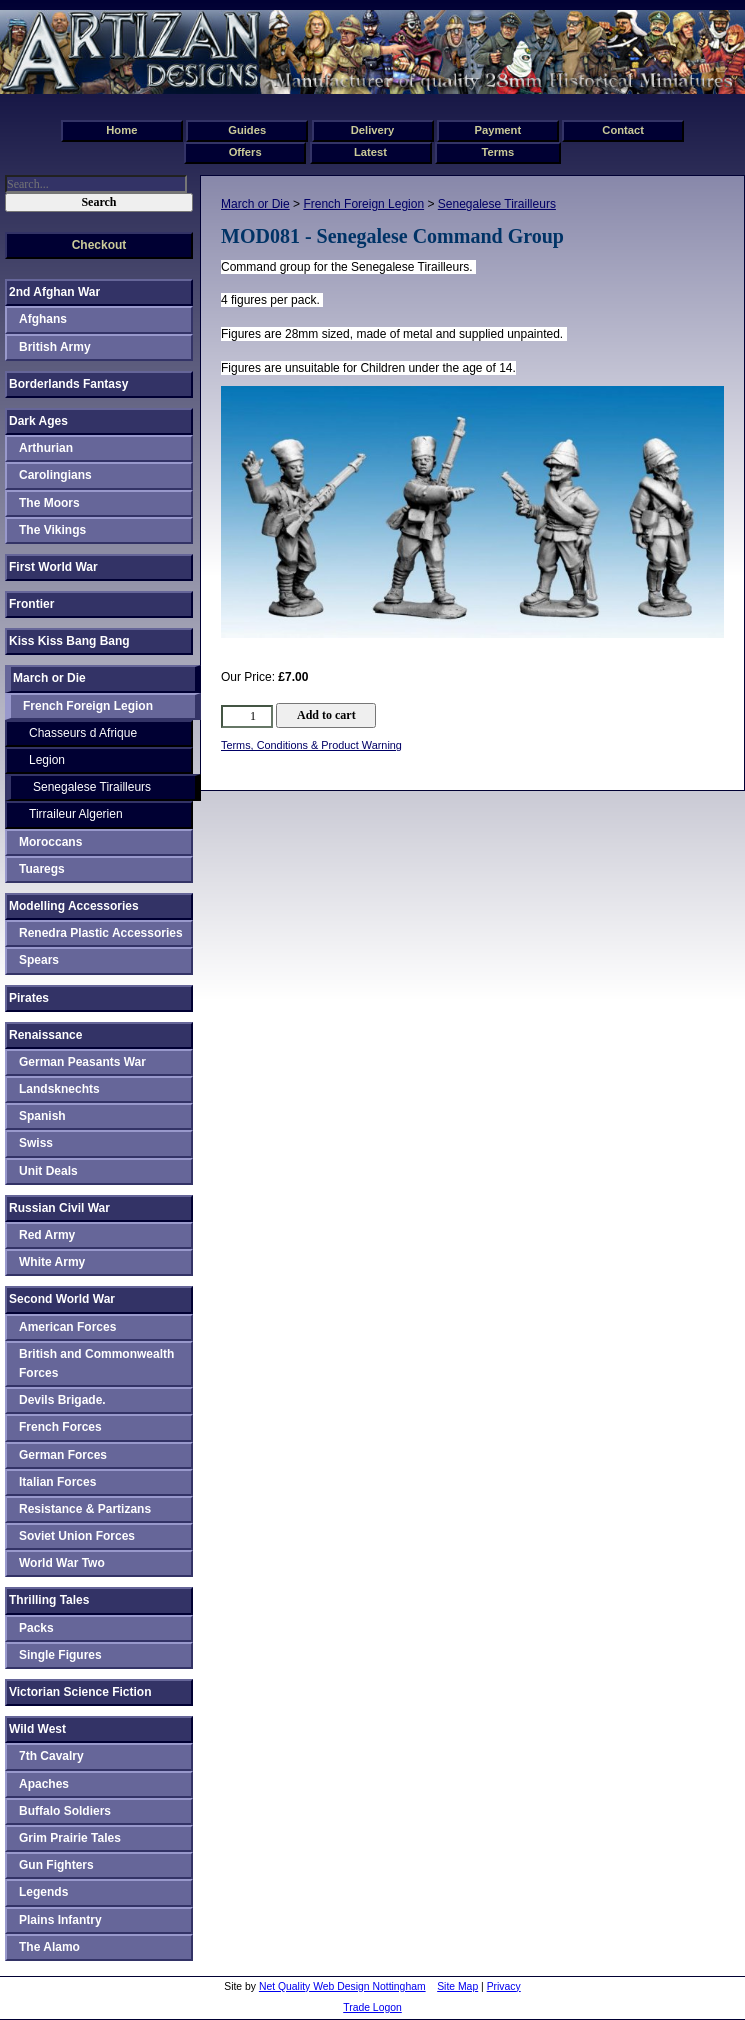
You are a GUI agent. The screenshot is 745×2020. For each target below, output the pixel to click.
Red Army (47, 1235)
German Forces (63, 1455)
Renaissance (45, 1035)
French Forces (60, 1427)
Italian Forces (57, 1482)
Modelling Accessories (74, 906)
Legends (43, 1892)
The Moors (49, 503)
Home (121, 130)
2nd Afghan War (54, 292)
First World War (53, 567)
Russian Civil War (59, 1208)
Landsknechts (59, 1089)
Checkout (99, 245)
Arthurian (46, 448)
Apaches (44, 1784)
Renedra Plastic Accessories (101, 933)
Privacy (504, 1986)
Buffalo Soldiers (65, 1811)
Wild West (37, 1729)
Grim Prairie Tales (70, 1838)
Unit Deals (48, 1171)
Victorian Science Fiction (80, 1692)
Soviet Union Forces (77, 1536)
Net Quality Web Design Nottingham (342, 1986)
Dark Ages (38, 421)
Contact (623, 130)
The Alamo (49, 1947)
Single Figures (60, 1655)
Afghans (43, 319)
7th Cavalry (51, 1756)
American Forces (67, 1327)
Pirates (29, 998)
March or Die (255, 204)
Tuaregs (42, 869)
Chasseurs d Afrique (83, 733)
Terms (497, 152)
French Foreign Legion (363, 204)
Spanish (42, 1116)
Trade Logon (372, 2007)
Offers (245, 152)
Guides (247, 130)
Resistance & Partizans (85, 1509)
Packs (36, 1628)
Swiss (36, 1143)
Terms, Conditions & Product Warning (311, 745)
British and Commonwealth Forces (96, 1363)
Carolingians (55, 475)
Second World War (62, 1299)
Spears (39, 960)
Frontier (31, 604)
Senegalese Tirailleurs (497, 204)
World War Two (62, 1563)
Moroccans (50, 842)
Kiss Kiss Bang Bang (69, 641)
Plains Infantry (60, 1920)
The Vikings (52, 530)
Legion (47, 760)
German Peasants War (82, 1062)
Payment (498, 130)
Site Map (457, 1986)
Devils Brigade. (62, 1400)
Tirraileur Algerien (76, 814)
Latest (370, 152)
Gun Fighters (56, 1865)
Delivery (373, 130)
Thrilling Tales (49, 1600)
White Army (52, 1262)
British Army (55, 347)
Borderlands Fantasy (68, 384)
